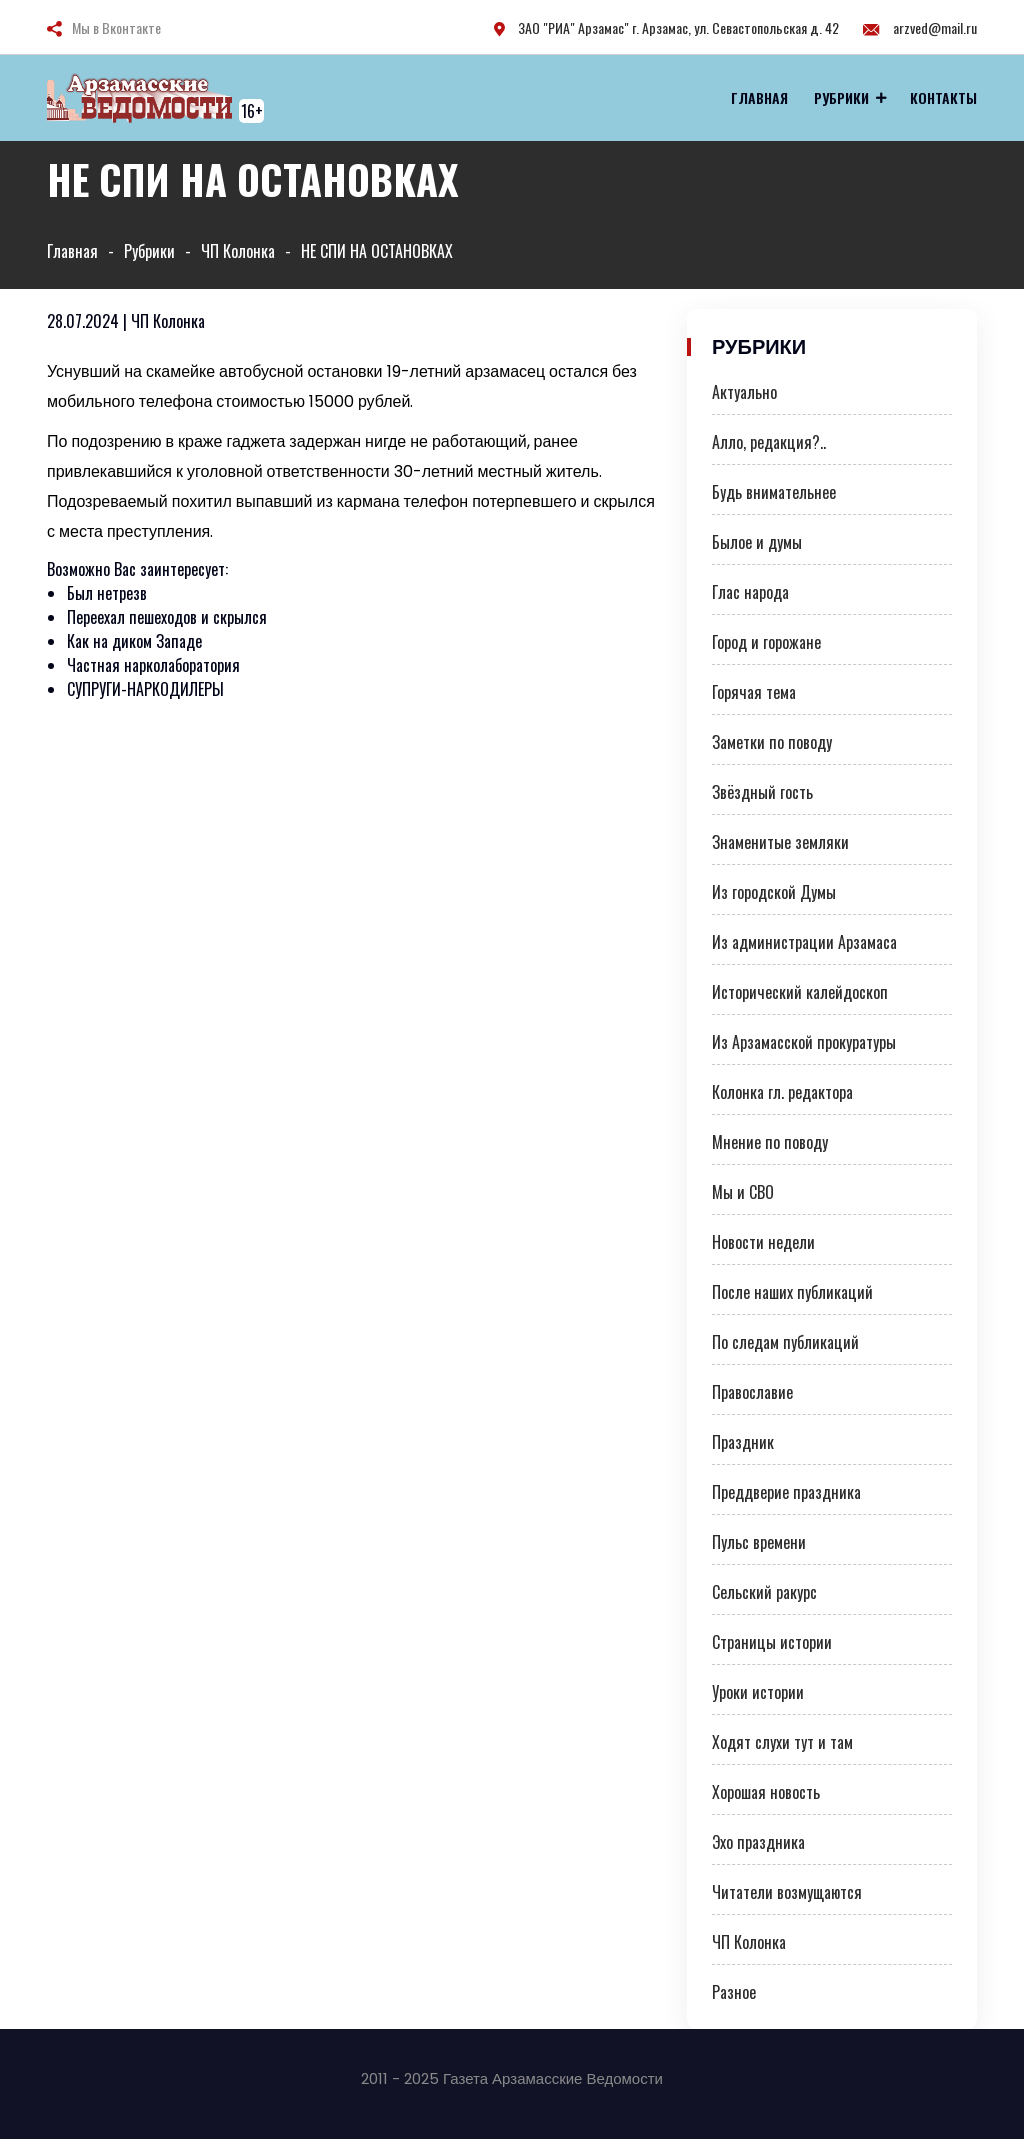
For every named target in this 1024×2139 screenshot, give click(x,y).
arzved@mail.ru (920, 27)
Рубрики (841, 97)
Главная (759, 97)
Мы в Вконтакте (116, 27)
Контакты (943, 97)
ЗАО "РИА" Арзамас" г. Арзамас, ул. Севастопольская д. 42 (666, 27)
